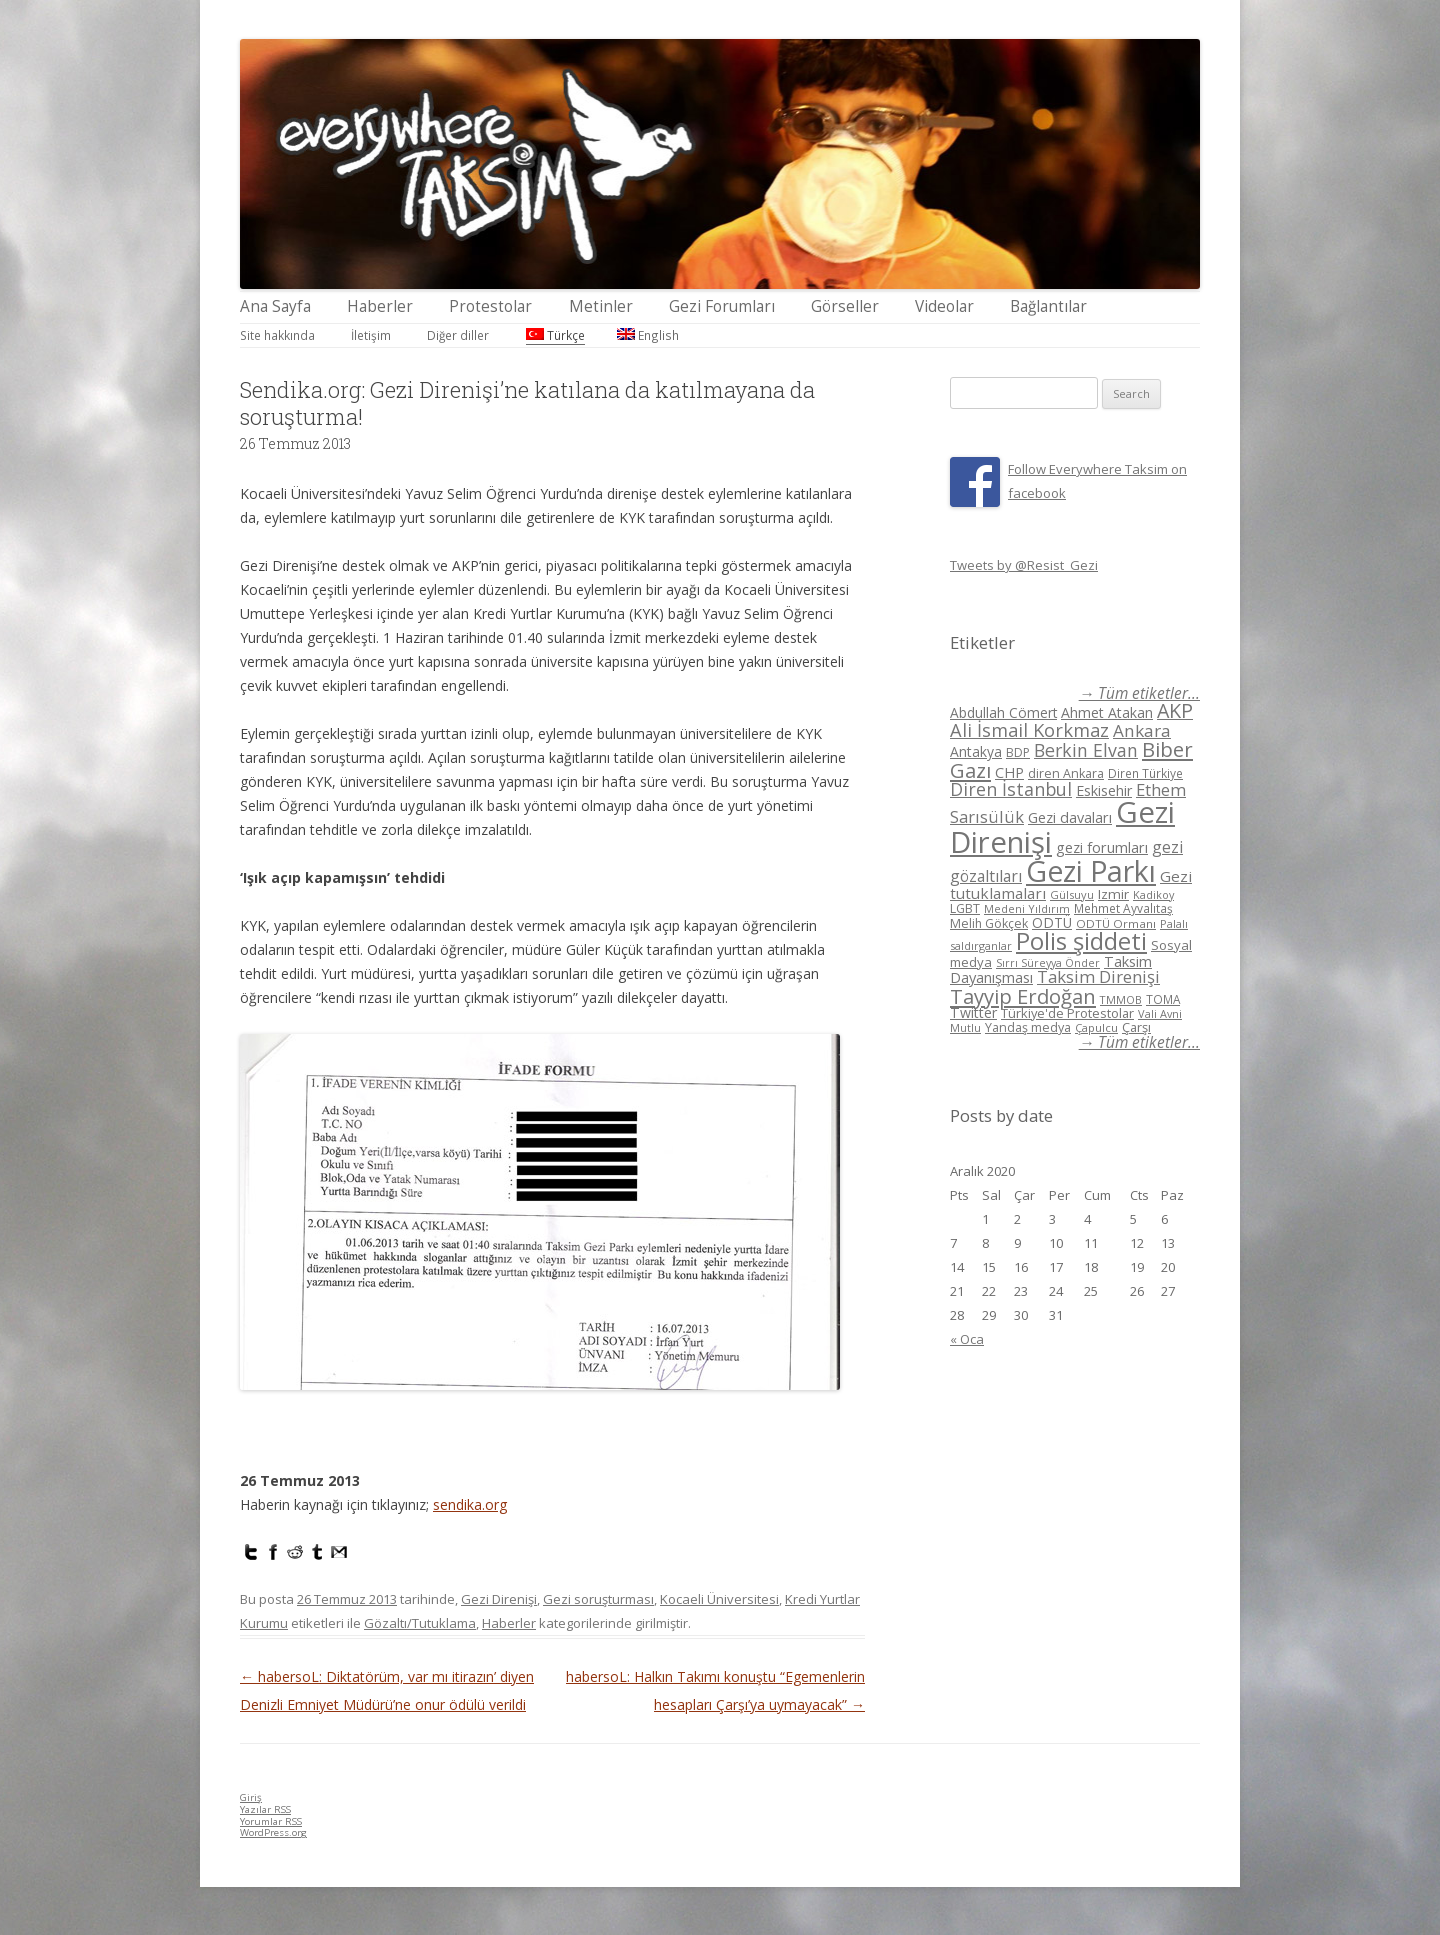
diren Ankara (1066, 773)
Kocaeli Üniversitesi (719, 1599)
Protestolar (490, 306)
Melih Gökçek (989, 923)
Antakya (976, 751)
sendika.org (470, 1504)
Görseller (845, 306)
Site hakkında (277, 335)
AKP (1175, 710)
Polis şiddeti (1081, 941)
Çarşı (1136, 1027)
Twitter (973, 1012)
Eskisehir (1104, 790)
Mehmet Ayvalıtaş (1123, 908)
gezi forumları (1102, 847)
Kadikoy (1153, 894)
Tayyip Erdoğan (1023, 996)
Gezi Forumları (722, 306)
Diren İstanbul (1011, 789)
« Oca (967, 1339)
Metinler (601, 306)
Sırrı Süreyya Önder (1048, 963)
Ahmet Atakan (1107, 712)
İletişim (371, 335)
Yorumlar (271, 1821)
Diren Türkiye (1145, 773)
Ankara (1142, 730)
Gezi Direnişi (499, 1599)
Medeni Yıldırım (1027, 908)
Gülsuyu (1072, 894)
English (648, 335)
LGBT (965, 908)
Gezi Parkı (1091, 870)
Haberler (380, 306)
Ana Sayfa (275, 306)
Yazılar (265, 1809)
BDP (1018, 752)
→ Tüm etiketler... (1139, 693)
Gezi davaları (1070, 817)
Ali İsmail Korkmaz (1029, 730)
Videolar (944, 306)
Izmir (1113, 894)
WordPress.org (273, 1832)
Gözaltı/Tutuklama (420, 1623)
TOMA (1163, 999)
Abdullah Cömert (1003, 712)
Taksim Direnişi (1098, 976)
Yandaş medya (1028, 1027)
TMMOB (1121, 999)
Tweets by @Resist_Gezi (1024, 565)
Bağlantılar (1048, 306)
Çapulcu (1096, 1027)
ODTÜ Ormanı (1116, 923)
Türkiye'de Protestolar (1067, 1013)
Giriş (251, 1797)
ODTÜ (1052, 922)
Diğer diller (458, 335)
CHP (1009, 772)
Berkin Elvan (1086, 750)
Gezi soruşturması (598, 1599)
